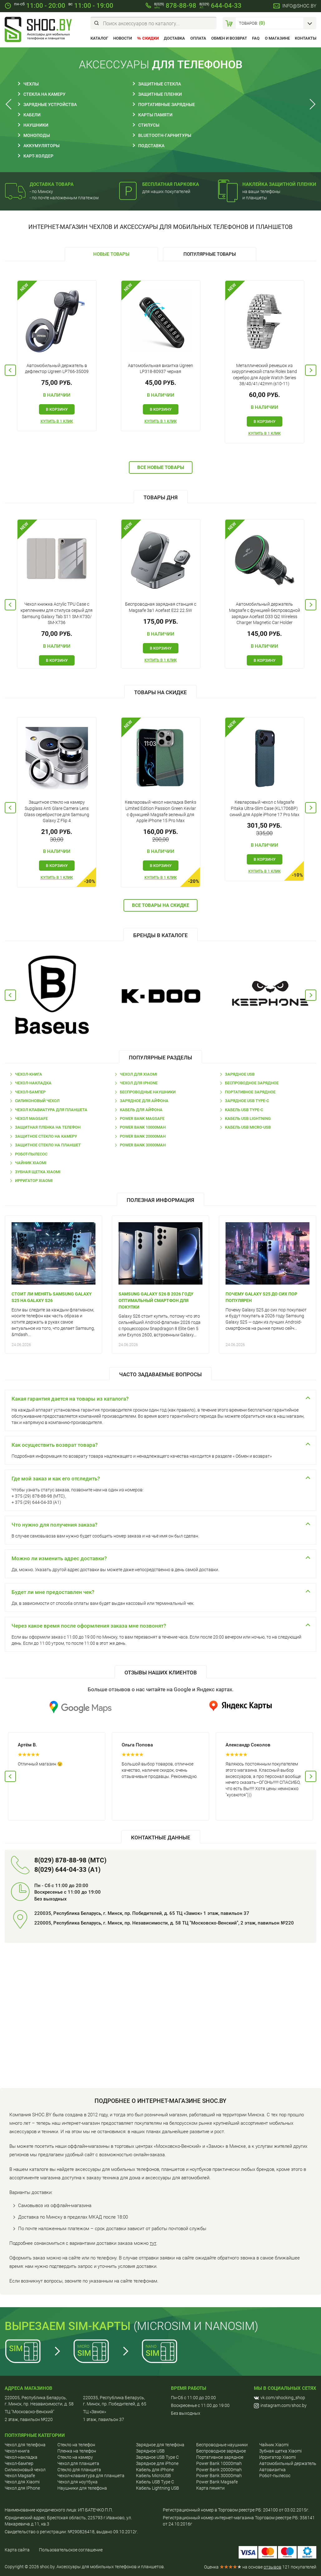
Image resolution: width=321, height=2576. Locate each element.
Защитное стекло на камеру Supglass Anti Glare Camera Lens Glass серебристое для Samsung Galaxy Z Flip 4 (56, 811)
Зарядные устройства (50, 104)
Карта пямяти (210, 2488)
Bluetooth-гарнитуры (164, 135)
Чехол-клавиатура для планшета (90, 2475)
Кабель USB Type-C (244, 1109)
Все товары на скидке (160, 905)
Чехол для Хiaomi (22, 2481)
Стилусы (148, 125)
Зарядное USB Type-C (247, 1100)
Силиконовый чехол (37, 1100)
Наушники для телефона (82, 2488)
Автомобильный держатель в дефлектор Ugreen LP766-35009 (57, 368)
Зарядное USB (240, 1074)
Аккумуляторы (41, 145)
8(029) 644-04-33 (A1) (67, 1869)
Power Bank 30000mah (143, 1145)
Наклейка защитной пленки (279, 184)
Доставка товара (52, 184)
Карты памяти (155, 114)
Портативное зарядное (250, 1092)
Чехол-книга (28, 1074)
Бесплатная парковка (170, 184)
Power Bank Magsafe (142, 1118)
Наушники (35, 125)
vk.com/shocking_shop (279, 2397)
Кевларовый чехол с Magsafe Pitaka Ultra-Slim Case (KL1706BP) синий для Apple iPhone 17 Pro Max (264, 808)
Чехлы (31, 83)
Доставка (174, 38)
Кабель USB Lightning (248, 1118)
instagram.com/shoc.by (280, 2405)
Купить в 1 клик (57, 421)
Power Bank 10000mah (143, 1127)
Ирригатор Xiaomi (34, 1180)
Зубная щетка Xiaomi (38, 1171)
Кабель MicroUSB (153, 2475)
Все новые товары (160, 467)
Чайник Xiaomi (30, 1162)
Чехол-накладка (33, 1083)
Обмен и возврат (229, 38)
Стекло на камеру (75, 2457)
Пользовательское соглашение (71, 2549)
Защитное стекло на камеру (46, 1136)
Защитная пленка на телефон (47, 1127)
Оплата (198, 38)
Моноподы (36, 135)
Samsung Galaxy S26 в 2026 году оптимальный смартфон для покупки (156, 1300)
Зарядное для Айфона (144, 1100)
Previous (10, 104)
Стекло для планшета (79, 2469)
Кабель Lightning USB (157, 2488)
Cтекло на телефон (76, 2444)
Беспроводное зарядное (252, 1083)
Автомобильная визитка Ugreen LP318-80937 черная (160, 368)
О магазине (277, 38)
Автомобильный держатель (287, 2463)
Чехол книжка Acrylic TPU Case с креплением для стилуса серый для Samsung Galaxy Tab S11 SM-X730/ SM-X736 (57, 613)
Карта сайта (17, 2549)
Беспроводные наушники (148, 1092)
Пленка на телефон (76, 2450)
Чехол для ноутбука (77, 2481)
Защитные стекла (159, 83)
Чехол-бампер (30, 1092)
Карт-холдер (38, 155)
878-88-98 (175, 5)
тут (153, 2243)
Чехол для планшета (78, 2463)
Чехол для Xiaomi (138, 1074)
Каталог (99, 38)
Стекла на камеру (44, 94)
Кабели (32, 114)
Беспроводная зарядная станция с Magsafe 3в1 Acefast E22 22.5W (160, 607)
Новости (122, 38)
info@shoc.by (299, 6)
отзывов (272, 2566)
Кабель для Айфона (141, 1109)
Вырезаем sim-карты (67, 2326)
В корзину (57, 409)
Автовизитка (272, 2469)
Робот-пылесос (31, 1154)
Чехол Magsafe (31, 1118)
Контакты (305, 38)
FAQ (256, 38)
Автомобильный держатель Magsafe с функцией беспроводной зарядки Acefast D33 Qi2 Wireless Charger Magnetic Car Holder (264, 613)
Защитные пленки (160, 94)
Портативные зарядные (166, 104)
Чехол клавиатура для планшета (51, 1109)
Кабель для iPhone (155, 2469)
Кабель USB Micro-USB (248, 1127)
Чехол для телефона (25, 2444)
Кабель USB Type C (155, 2481)
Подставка (151, 145)
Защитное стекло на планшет (48, 1145)
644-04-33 (220, 5)
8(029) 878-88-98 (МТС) (70, 1860)
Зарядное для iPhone (157, 2463)
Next (310, 104)
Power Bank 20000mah (143, 1136)
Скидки (150, 38)
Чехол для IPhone (139, 1083)
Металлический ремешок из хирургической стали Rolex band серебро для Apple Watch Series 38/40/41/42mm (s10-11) (264, 374)
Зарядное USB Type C (157, 2457)
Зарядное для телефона (160, 2444)
